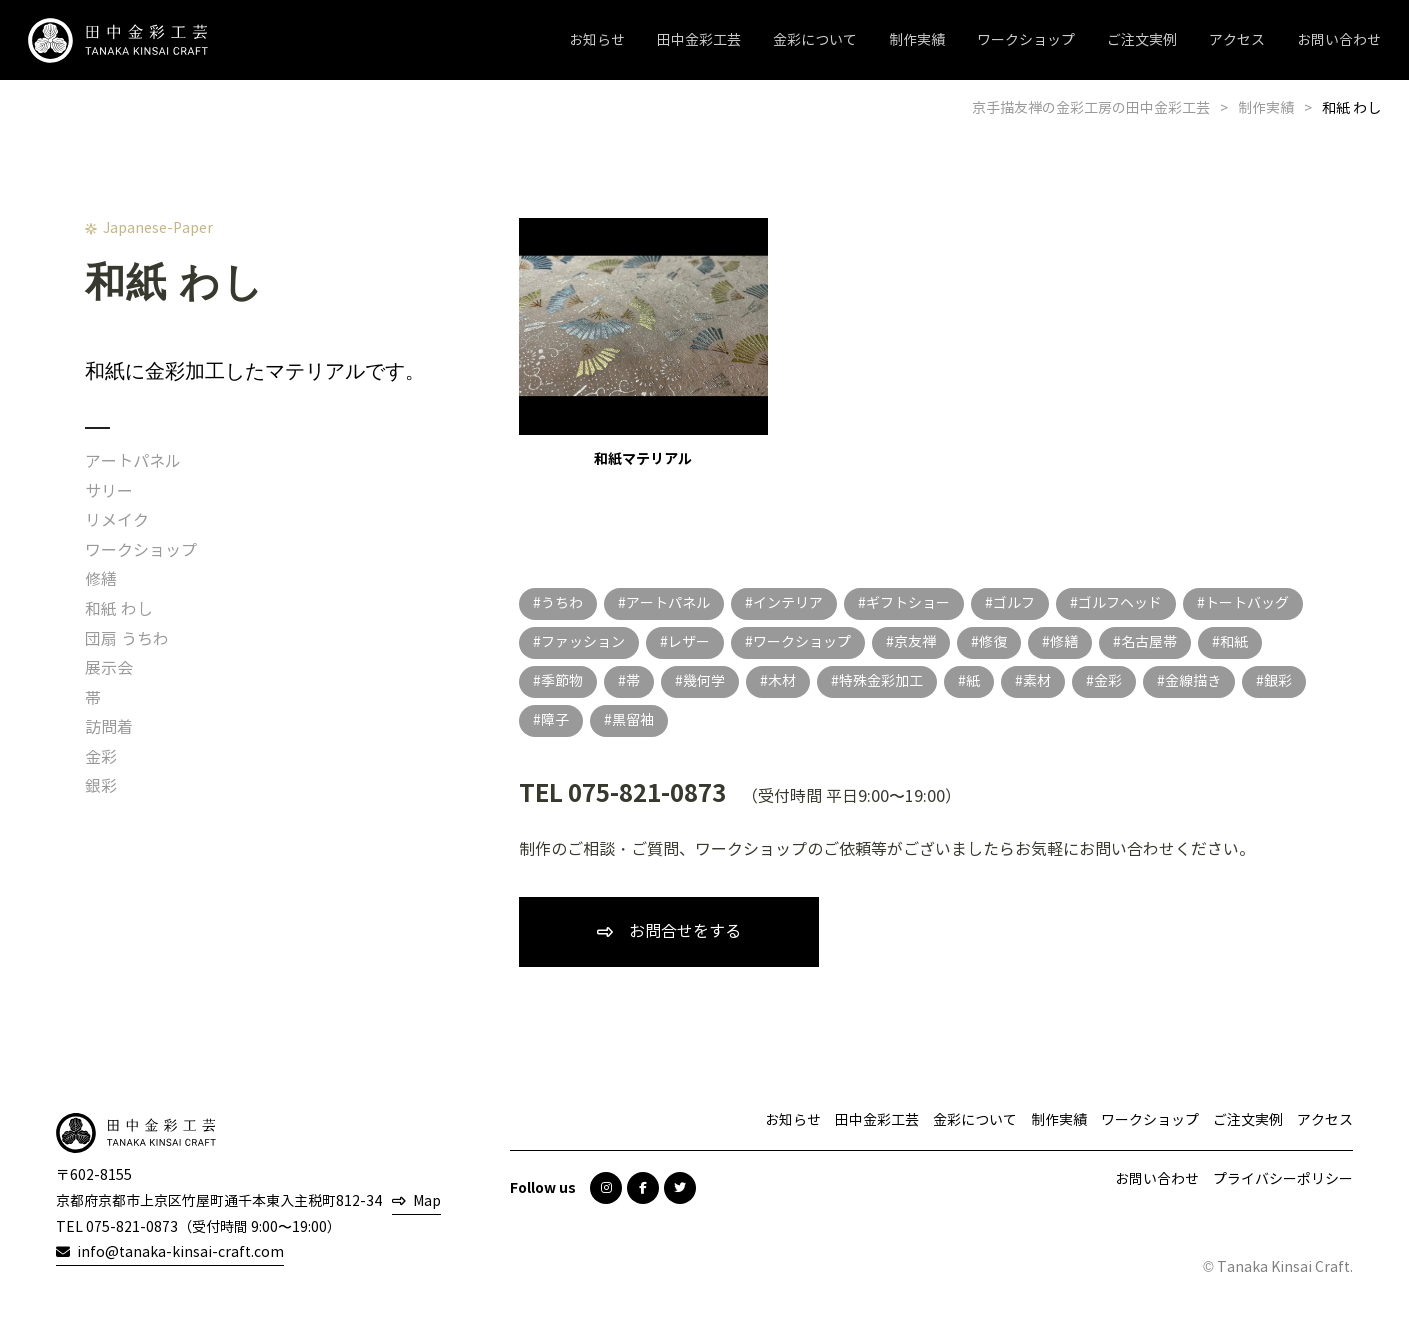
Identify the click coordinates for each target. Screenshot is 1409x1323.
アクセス (1237, 40)
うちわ (562, 603)
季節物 (562, 681)
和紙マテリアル (644, 342)
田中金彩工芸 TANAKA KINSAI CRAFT (118, 40)
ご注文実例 (1142, 40)
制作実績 (917, 40)
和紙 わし (119, 609)
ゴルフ (1014, 603)
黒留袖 (633, 720)
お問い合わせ (1339, 40)
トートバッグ (1247, 603)
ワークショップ (1026, 40)
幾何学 (704, 681)
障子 (555, 720)
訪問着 (109, 727)
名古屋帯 (1149, 642)
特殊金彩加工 (881, 681)
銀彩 (101, 786)
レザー (689, 642)
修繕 (101, 579)
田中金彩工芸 (699, 40)
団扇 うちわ (127, 639)
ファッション (583, 642)
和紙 (1234, 642)
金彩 (101, 757)
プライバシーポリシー (1283, 1179)
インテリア (788, 603)
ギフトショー (908, 603)
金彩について (815, 40)
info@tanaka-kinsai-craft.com (180, 1252)
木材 (782, 681)
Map (427, 1201)
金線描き (1193, 681)
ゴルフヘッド (1120, 603)
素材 (1037, 681)
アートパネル (133, 461)
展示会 (109, 668)
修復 (993, 642)
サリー (109, 491)
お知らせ (597, 40)
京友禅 (915, 642)
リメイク (117, 520)
